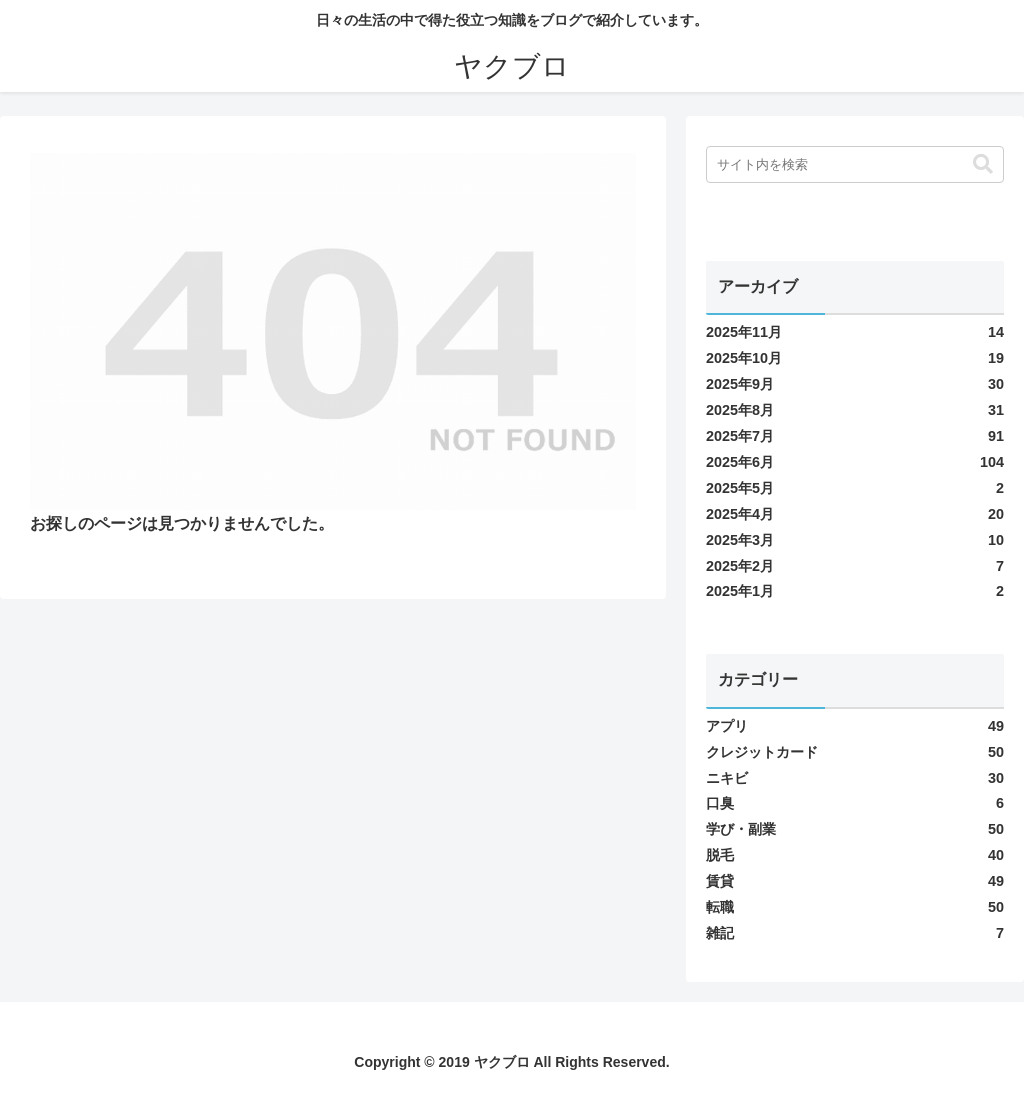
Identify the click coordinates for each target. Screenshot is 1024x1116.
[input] (855, 164)
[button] (983, 164)
